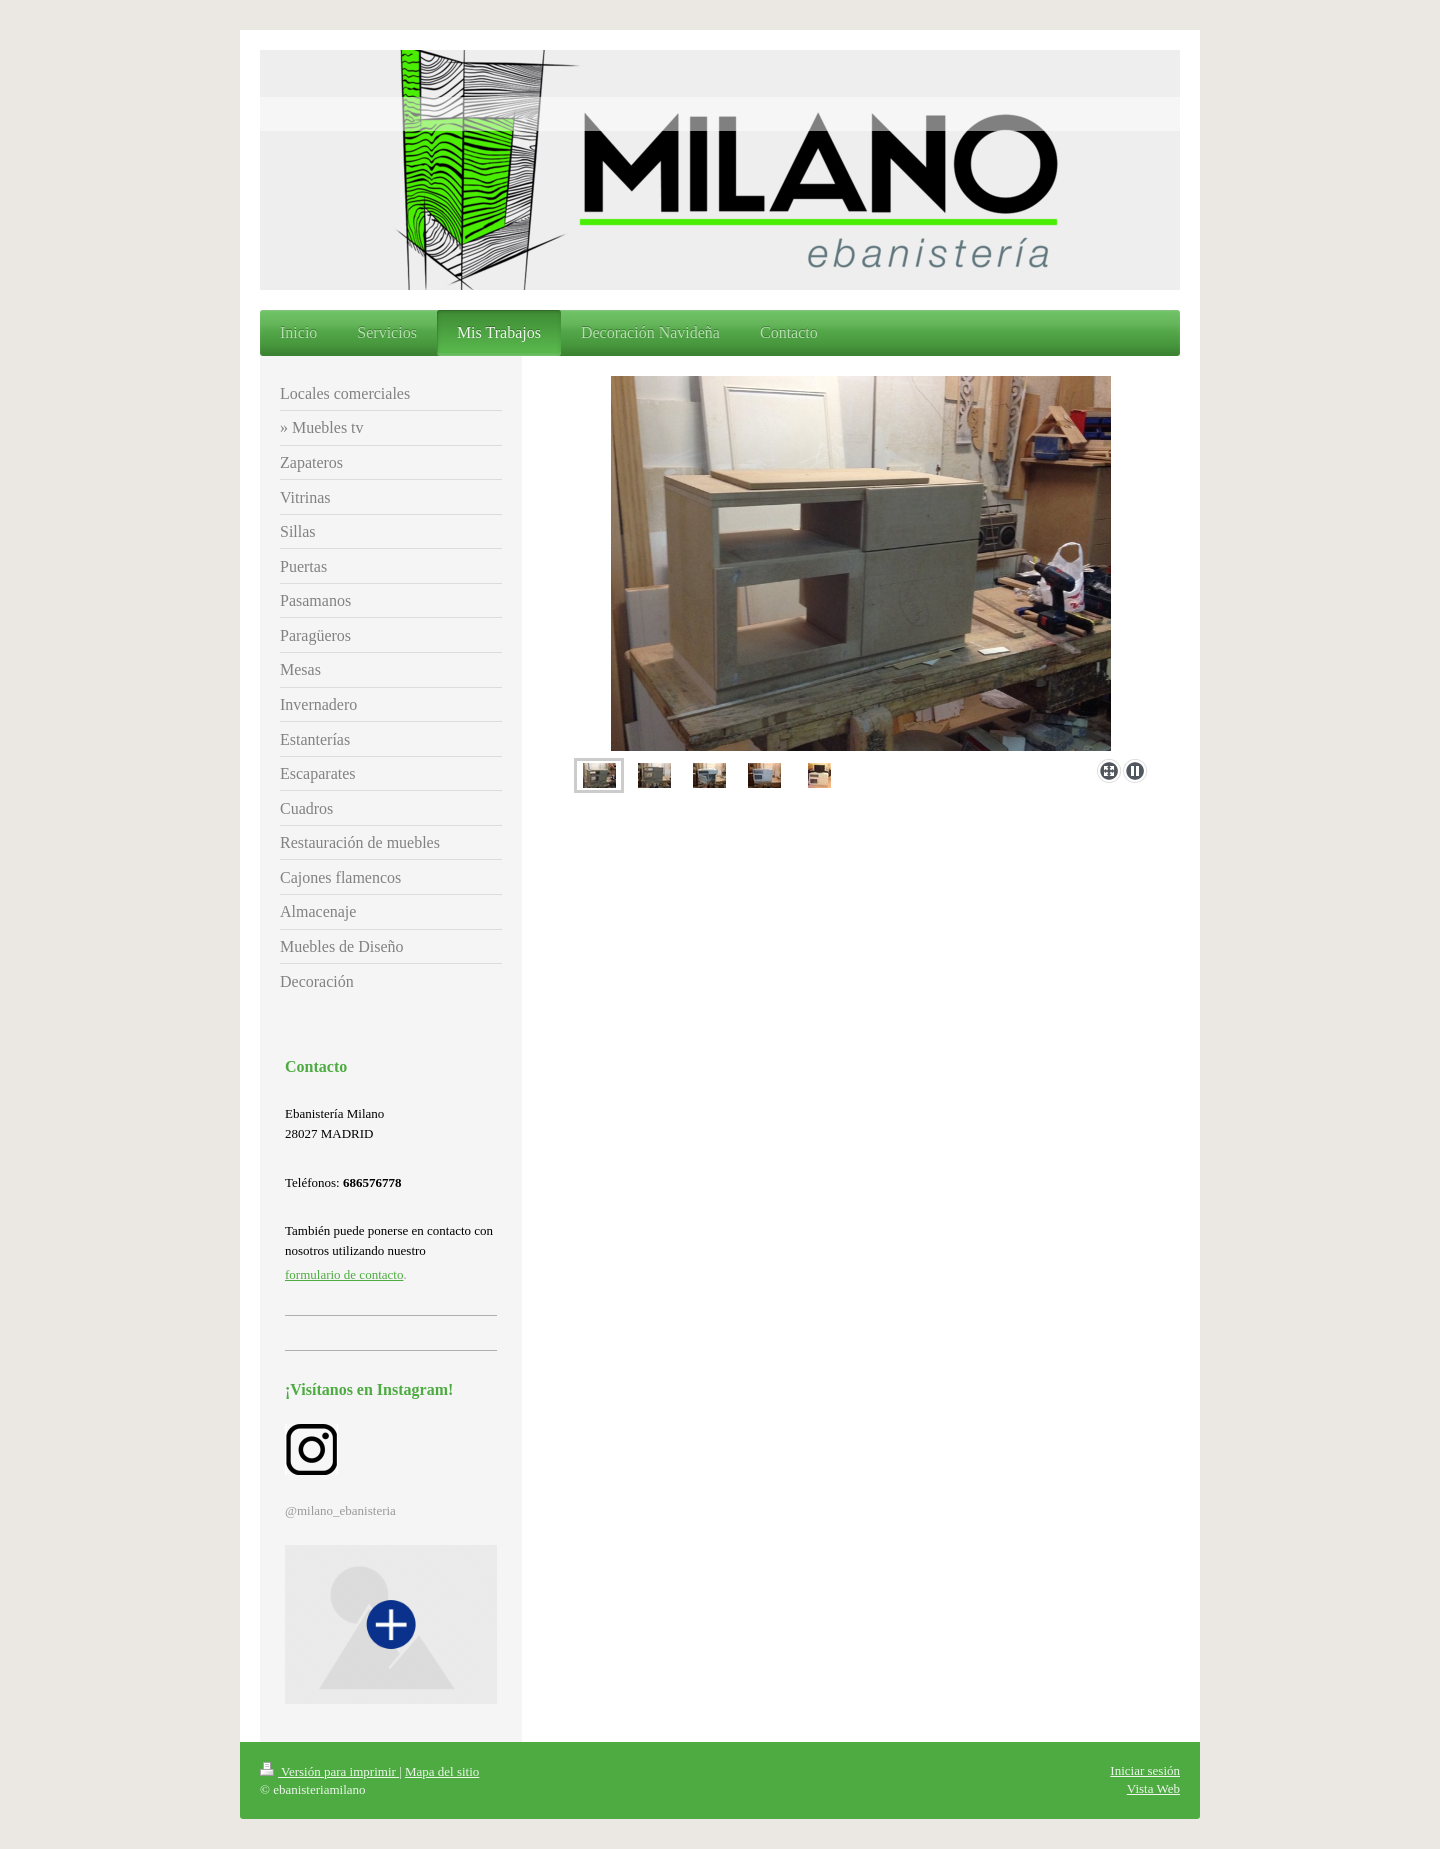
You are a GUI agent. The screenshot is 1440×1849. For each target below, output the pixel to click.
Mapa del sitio (442, 1771)
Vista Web (1153, 1788)
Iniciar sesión (1145, 1770)
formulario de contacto (344, 1274)
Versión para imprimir (329, 1771)
